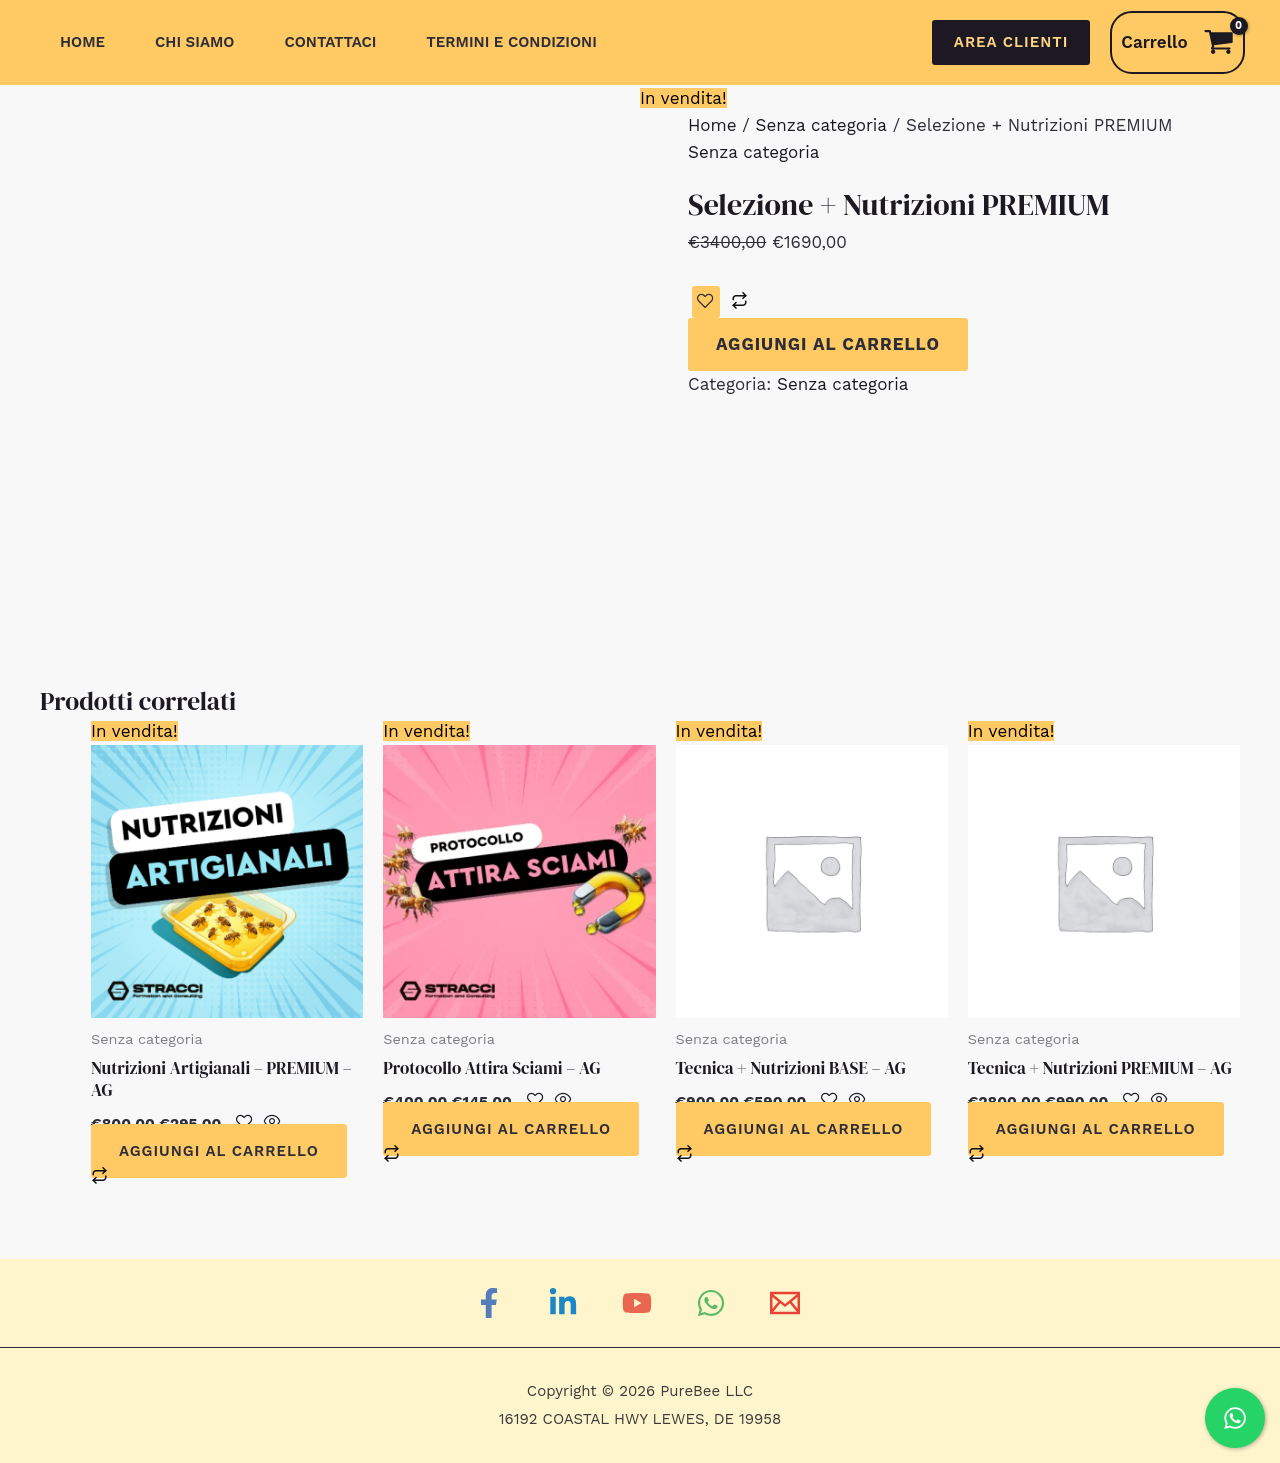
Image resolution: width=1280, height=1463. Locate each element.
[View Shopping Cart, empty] (1177, 42)
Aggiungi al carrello (828, 344)
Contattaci (330, 42)
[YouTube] (640, 1303)
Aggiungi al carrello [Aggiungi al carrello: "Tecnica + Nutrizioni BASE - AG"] (804, 1129)
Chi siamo (194, 42)
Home (82, 42)
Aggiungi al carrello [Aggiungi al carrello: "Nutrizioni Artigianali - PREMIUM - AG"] (219, 1151)
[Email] (788, 1303)
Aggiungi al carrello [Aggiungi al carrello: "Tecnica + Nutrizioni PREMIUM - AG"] (1096, 1129)
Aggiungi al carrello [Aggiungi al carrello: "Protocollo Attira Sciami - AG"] (511, 1129)
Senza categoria (821, 125)
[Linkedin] (566, 1303)
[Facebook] (492, 1303)
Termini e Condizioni (511, 42)
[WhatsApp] (714, 1303)
